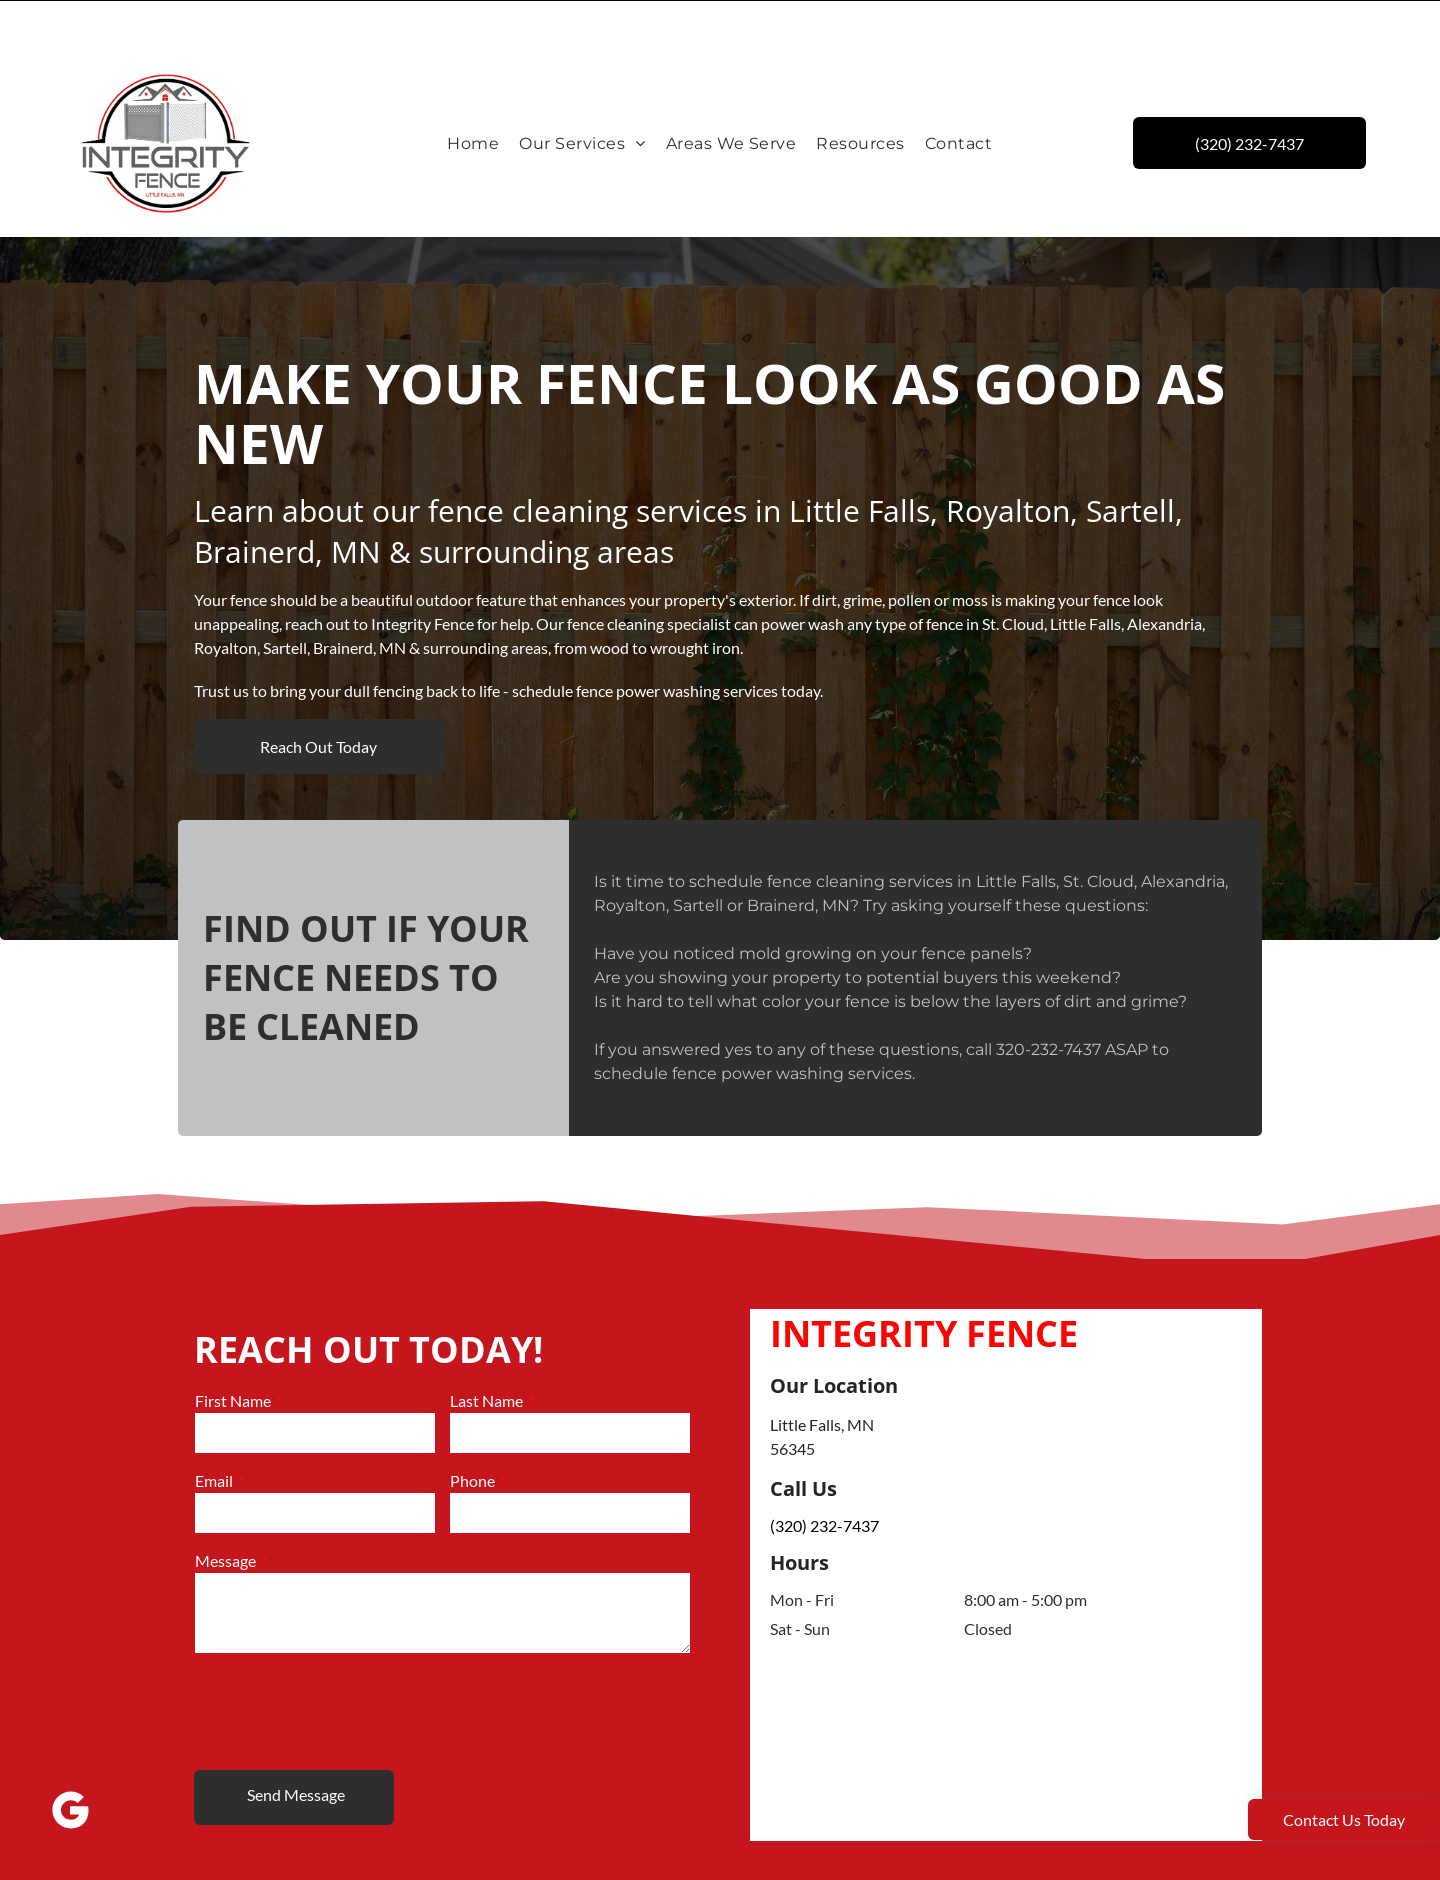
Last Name (486, 1350)
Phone (472, 1430)
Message (225, 1510)
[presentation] (347, 1660)
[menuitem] (473, 93)
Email (214, 1430)
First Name (233, 1350)
